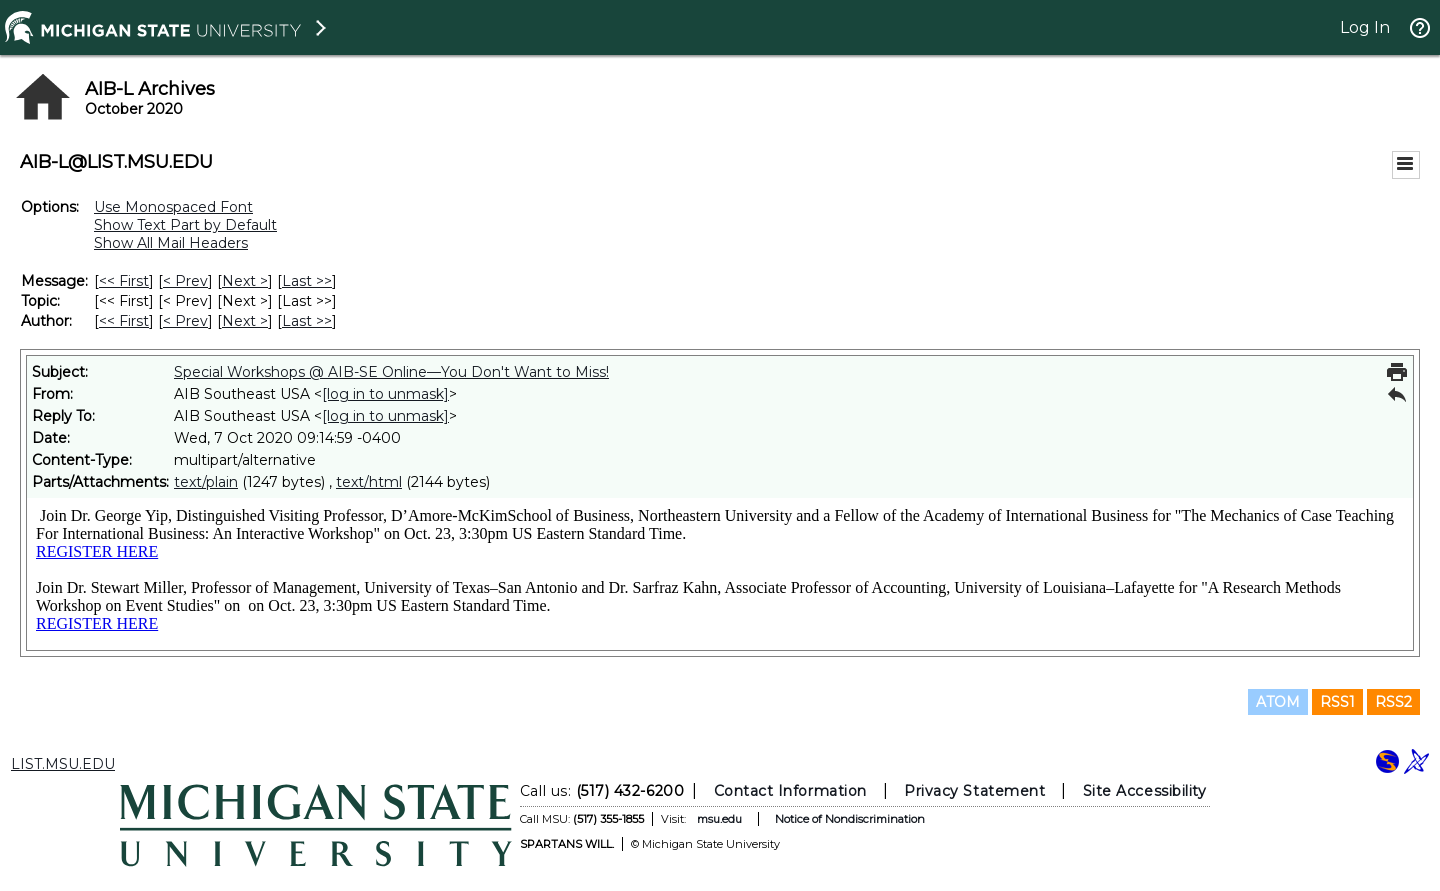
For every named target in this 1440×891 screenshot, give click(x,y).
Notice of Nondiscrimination (850, 819)
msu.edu (719, 819)
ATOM (1278, 702)
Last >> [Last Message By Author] (307, 321)
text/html (369, 482)
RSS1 (1337, 702)
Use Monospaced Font (173, 207)
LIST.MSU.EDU (63, 764)
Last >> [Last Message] (307, 281)
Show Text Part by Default (185, 225)
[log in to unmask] (385, 394)
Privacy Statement (974, 791)
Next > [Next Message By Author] (245, 321)
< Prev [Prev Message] (185, 281)
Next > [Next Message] (245, 281)
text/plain (206, 482)
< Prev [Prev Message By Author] (185, 321)
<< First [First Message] (124, 281)
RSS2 (1393, 702)
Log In (1365, 27)
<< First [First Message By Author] (124, 321)
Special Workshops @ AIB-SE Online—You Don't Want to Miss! (391, 372)
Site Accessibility (1145, 791)
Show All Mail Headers (171, 243)
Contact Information (790, 791)
